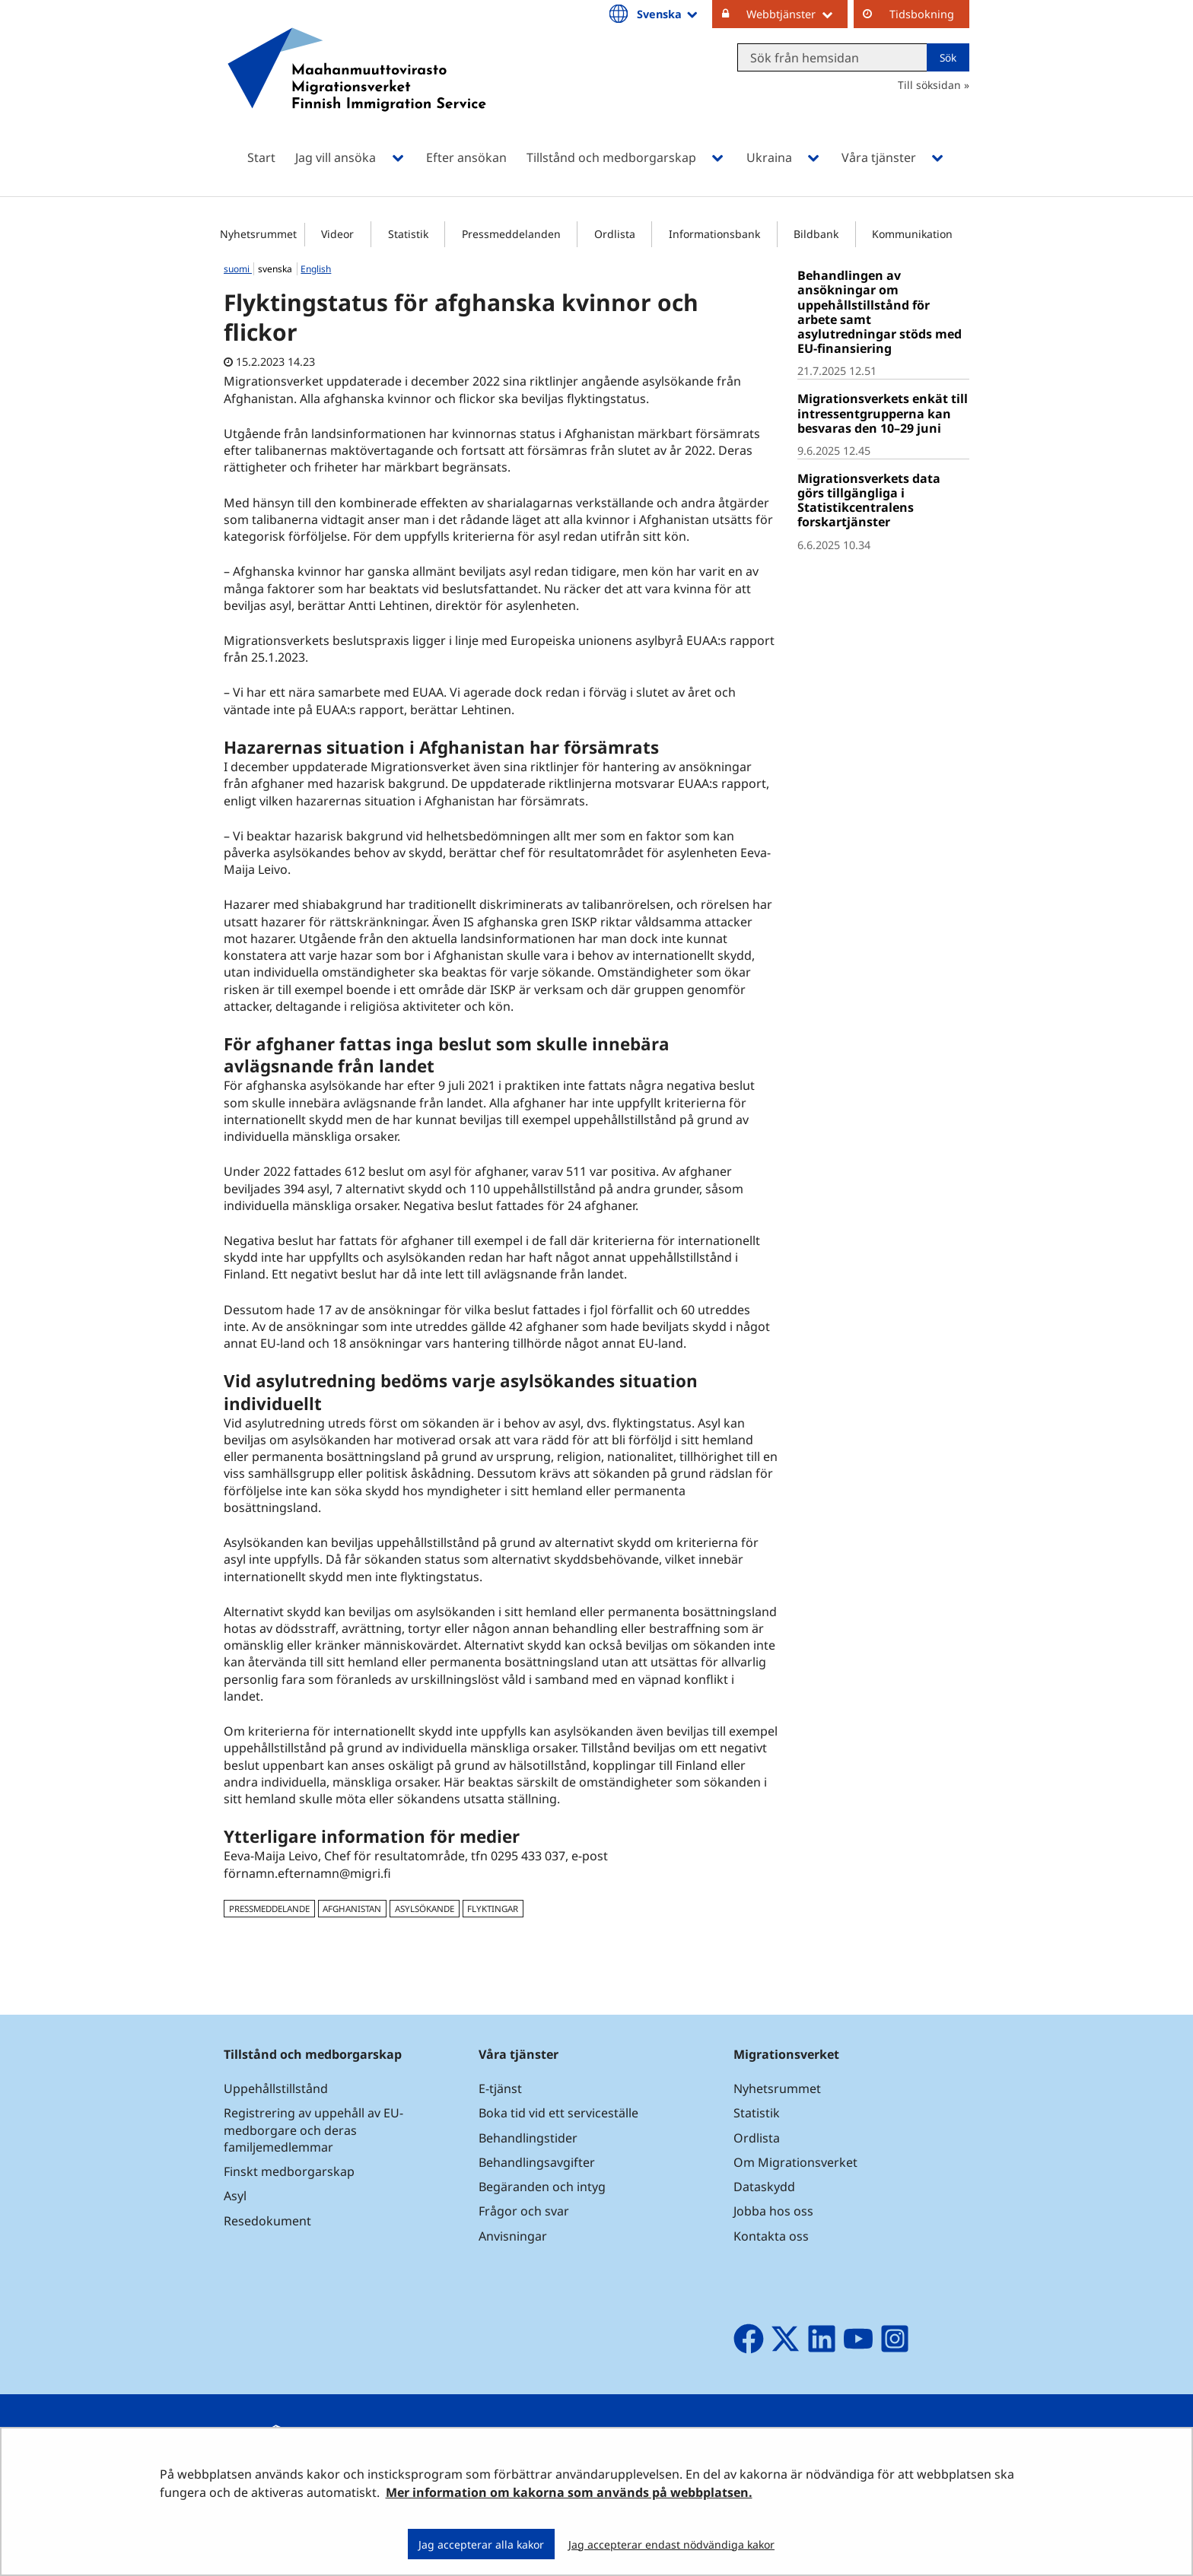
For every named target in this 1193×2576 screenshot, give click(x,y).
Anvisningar (513, 2236)
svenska (276, 268)
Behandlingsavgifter (537, 2162)
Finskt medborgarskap (289, 2171)
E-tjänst (500, 2088)
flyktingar (492, 1908)
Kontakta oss (771, 2236)
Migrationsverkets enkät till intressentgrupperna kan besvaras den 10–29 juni (882, 413)
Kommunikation (912, 234)
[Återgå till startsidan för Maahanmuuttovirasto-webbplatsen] (357, 89)
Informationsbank (714, 234)
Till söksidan (929, 85)
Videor (337, 234)
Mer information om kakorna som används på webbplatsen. (569, 2492)
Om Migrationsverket (795, 2162)
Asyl (235, 2195)
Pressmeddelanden (511, 234)
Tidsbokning (921, 14)
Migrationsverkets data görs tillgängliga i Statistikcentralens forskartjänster (868, 500)
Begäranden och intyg (542, 2186)
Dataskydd (764, 2186)
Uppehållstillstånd (276, 2088)
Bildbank (816, 234)
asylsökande (424, 1908)
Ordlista (614, 234)
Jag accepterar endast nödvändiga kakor (671, 2544)
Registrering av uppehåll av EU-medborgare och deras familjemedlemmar (313, 2129)
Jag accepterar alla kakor (481, 2544)
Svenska (668, 13)
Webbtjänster (797, 13)
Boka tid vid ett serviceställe (558, 2112)
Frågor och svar (524, 2211)
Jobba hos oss (773, 2211)
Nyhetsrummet (258, 234)
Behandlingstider (528, 2138)
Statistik (408, 234)
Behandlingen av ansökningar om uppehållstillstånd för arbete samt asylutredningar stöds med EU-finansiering (879, 312)
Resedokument (267, 2220)
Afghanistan (352, 1908)
